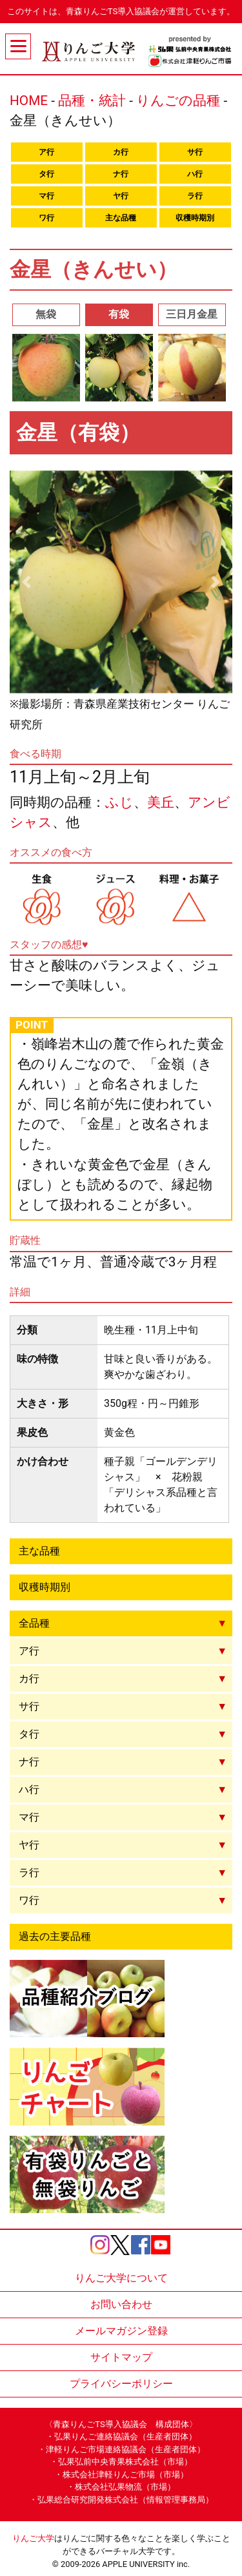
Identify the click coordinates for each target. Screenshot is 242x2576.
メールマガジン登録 (121, 2331)
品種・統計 (92, 100)
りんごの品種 (178, 100)
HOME (29, 100)
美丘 (160, 802)
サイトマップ (121, 2357)
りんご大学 (33, 2538)
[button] (26, 581)
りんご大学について (121, 2278)
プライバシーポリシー (121, 2383)
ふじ (119, 802)
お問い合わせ (121, 2304)
